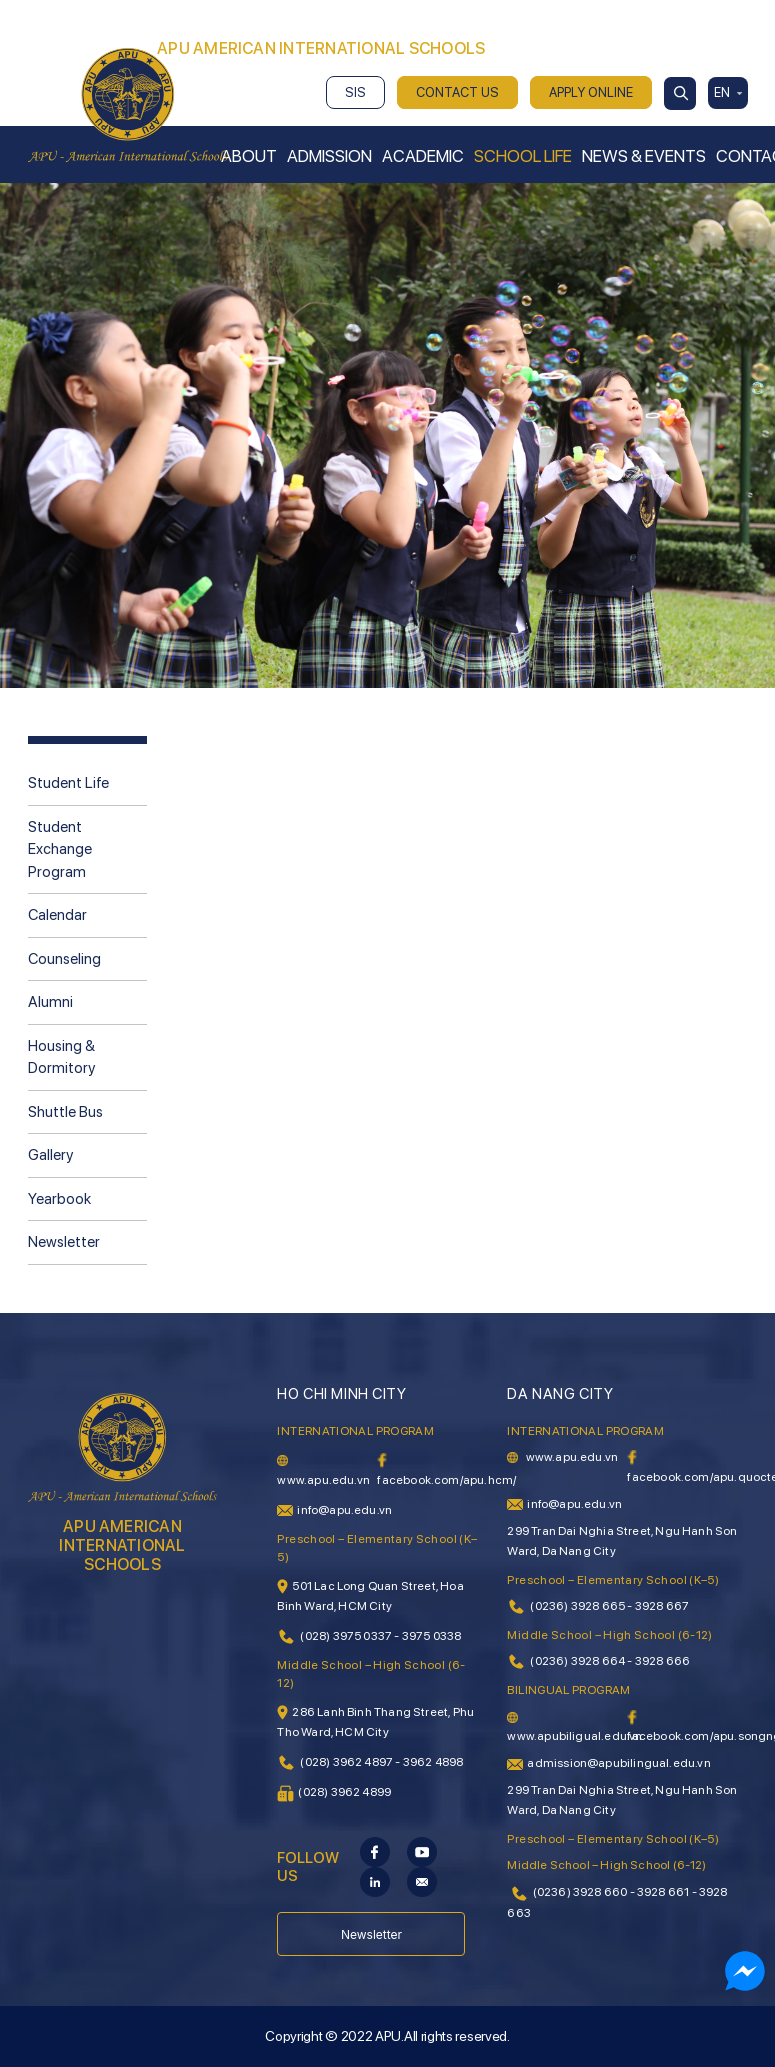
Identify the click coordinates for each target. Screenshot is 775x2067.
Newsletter (64, 1242)
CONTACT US (457, 92)
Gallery (50, 1155)
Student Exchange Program (60, 849)
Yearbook (59, 1199)
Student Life (68, 783)
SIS (355, 92)
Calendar (57, 915)
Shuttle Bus (65, 1112)
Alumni (50, 1002)
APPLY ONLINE (591, 92)
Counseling (64, 959)
